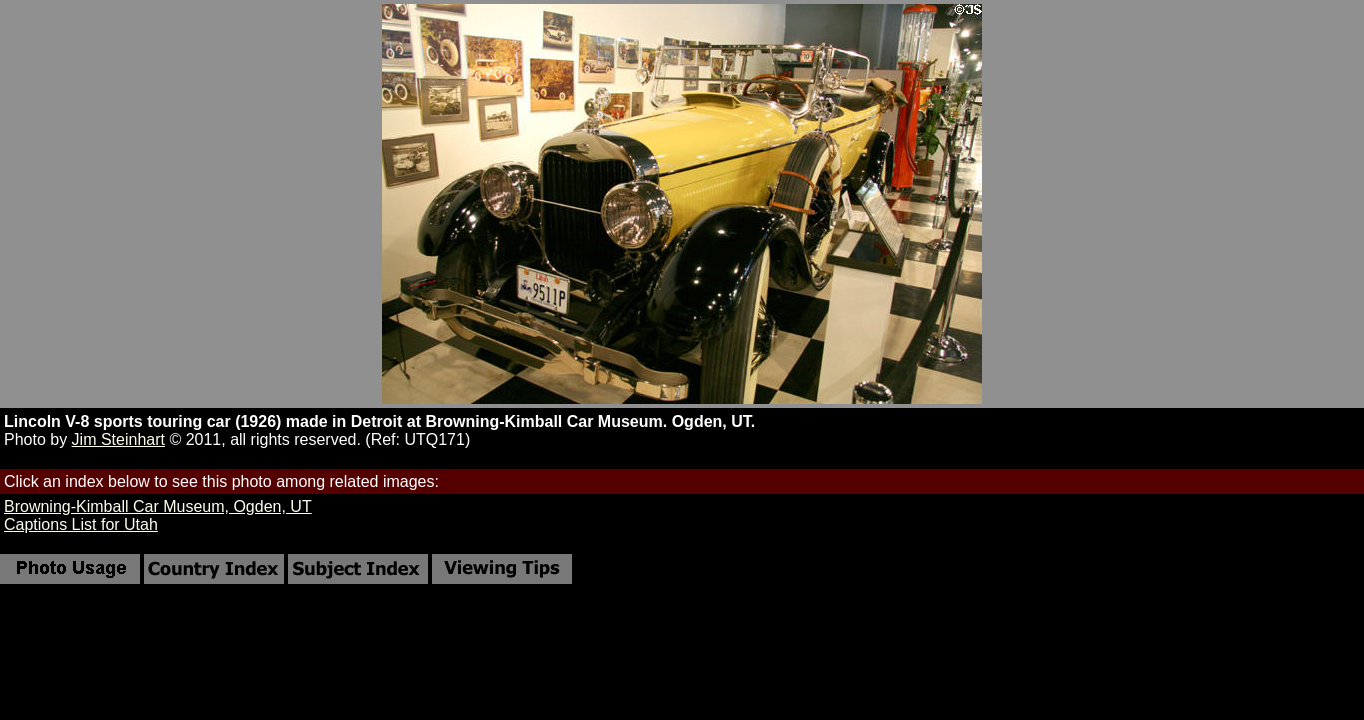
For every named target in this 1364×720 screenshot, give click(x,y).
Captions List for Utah (81, 524)
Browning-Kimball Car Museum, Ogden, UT (158, 506)
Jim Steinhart (118, 439)
